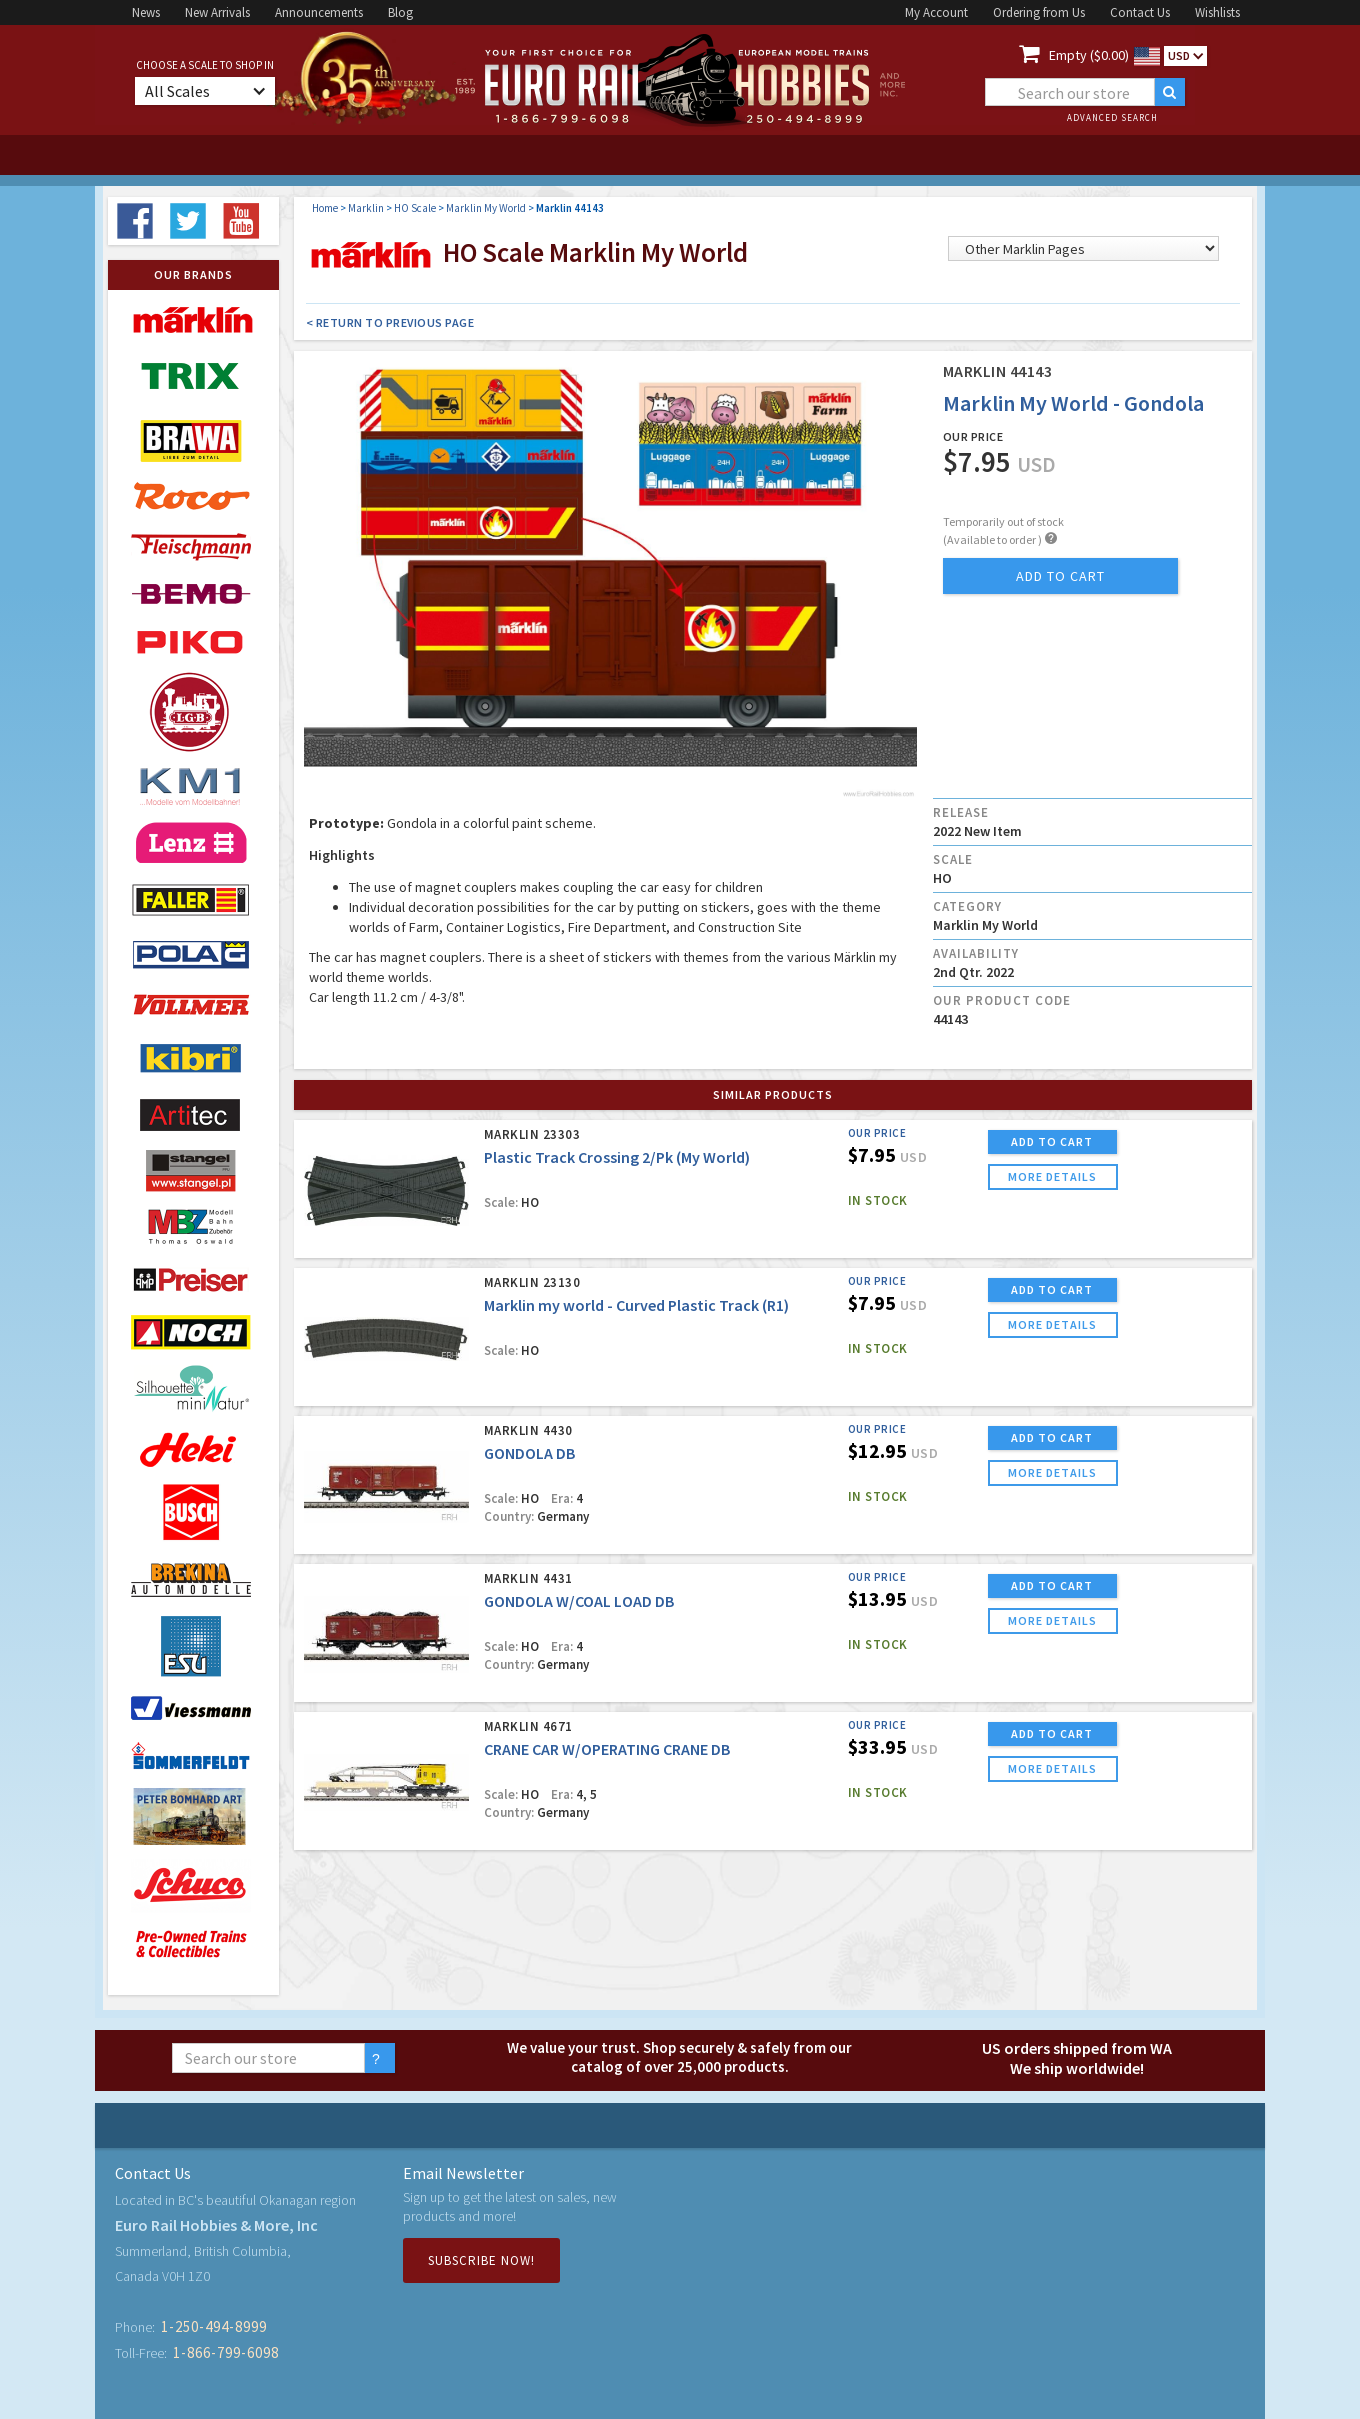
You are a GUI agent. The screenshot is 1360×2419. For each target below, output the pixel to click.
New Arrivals (217, 12)
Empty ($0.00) (1089, 55)
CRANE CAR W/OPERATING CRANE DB (607, 1749)
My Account (936, 12)
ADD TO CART (1052, 1141)
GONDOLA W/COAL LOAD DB (579, 1601)
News (146, 12)
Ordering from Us (1039, 12)
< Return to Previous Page (390, 322)
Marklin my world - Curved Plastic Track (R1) (636, 1305)
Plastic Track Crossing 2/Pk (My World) (617, 1157)
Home (325, 208)
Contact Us (1140, 12)
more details (1052, 1176)
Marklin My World (486, 208)
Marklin (366, 208)
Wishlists (1217, 12)
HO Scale (415, 208)
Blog (400, 12)
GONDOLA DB (529, 1453)
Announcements (319, 12)
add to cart (1060, 576)
